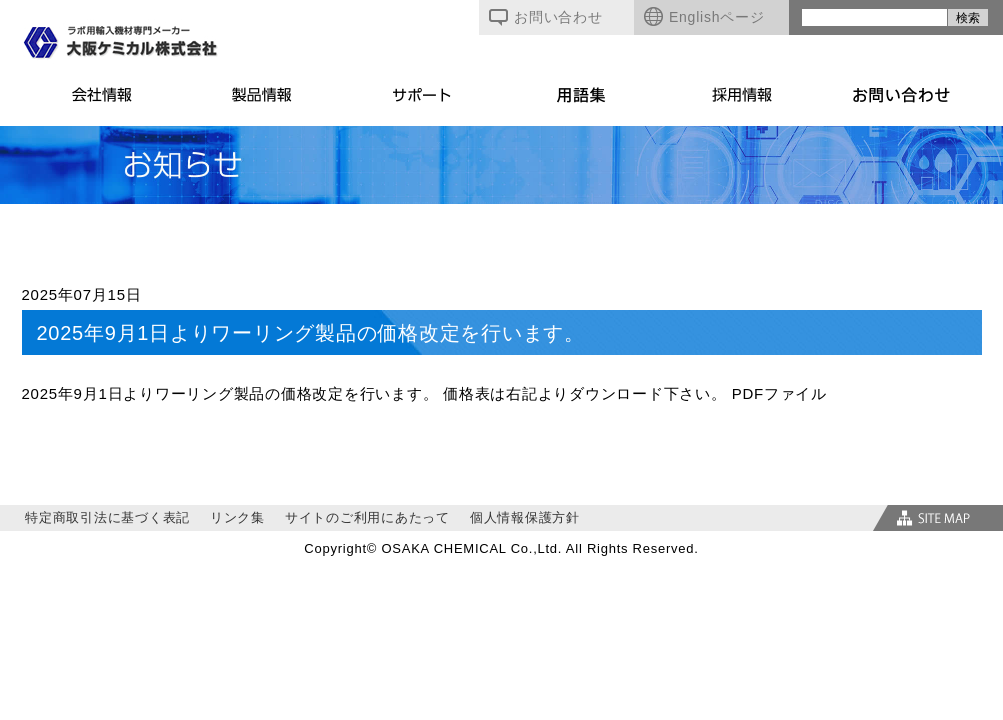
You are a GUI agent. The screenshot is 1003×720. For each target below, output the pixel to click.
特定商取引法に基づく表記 (107, 517)
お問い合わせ (546, 17)
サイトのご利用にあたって (367, 517)
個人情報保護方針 (525, 517)
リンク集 (237, 517)
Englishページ (704, 17)
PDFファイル (779, 393)
